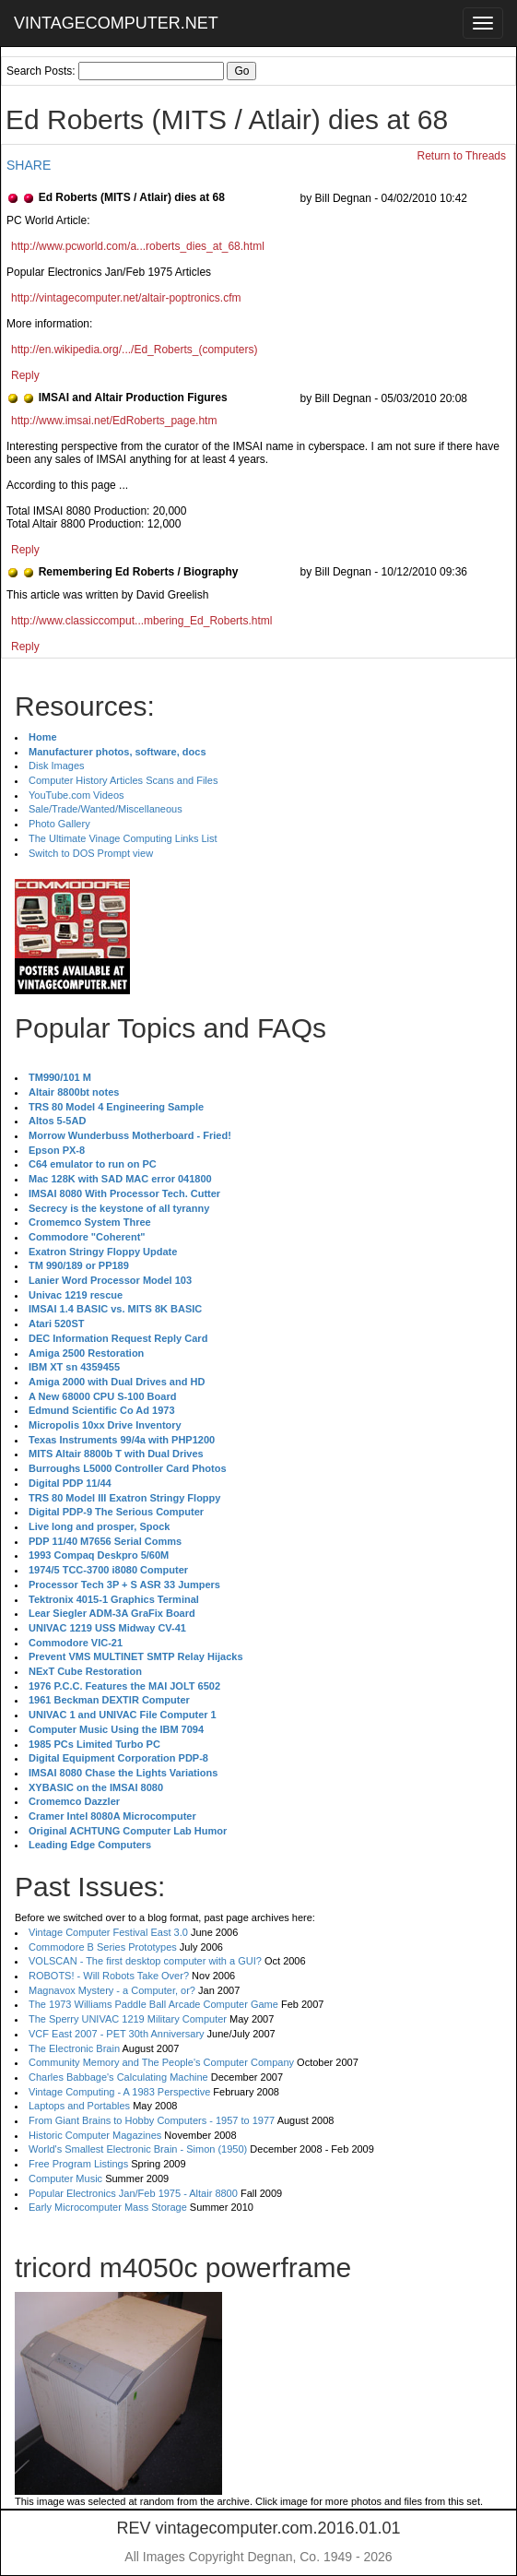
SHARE (28, 165)
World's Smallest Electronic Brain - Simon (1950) (138, 2149)
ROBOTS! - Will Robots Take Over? (109, 1975)
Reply (25, 375)
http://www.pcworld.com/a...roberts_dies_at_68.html (137, 246)
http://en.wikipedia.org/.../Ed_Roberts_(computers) (134, 349)
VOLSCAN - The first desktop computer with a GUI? (145, 1960)
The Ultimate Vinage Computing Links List (123, 838)
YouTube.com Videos (76, 795)
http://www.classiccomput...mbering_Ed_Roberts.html (141, 620)
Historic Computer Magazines (95, 2135)
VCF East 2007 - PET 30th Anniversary (117, 2033)
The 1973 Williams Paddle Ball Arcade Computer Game (153, 2004)
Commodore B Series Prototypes (103, 1947)
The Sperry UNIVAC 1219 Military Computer (128, 2018)
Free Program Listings (78, 2163)
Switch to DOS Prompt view (91, 853)
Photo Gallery (59, 823)
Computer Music (65, 2178)
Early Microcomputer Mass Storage (108, 2207)
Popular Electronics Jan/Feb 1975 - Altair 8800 (133, 2193)
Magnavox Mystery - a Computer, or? (112, 1990)
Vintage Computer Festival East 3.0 (108, 1932)
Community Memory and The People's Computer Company (161, 2062)
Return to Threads (462, 155)
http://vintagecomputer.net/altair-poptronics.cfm (126, 297)
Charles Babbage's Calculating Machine (118, 2077)
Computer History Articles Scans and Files (123, 780)
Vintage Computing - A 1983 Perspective (119, 2091)
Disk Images (57, 765)
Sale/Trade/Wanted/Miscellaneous (105, 808)
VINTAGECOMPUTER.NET (116, 23)
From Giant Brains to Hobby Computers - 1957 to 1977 (152, 2120)
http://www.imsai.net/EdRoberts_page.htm (114, 420)
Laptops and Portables (79, 2105)
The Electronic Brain (74, 2048)
